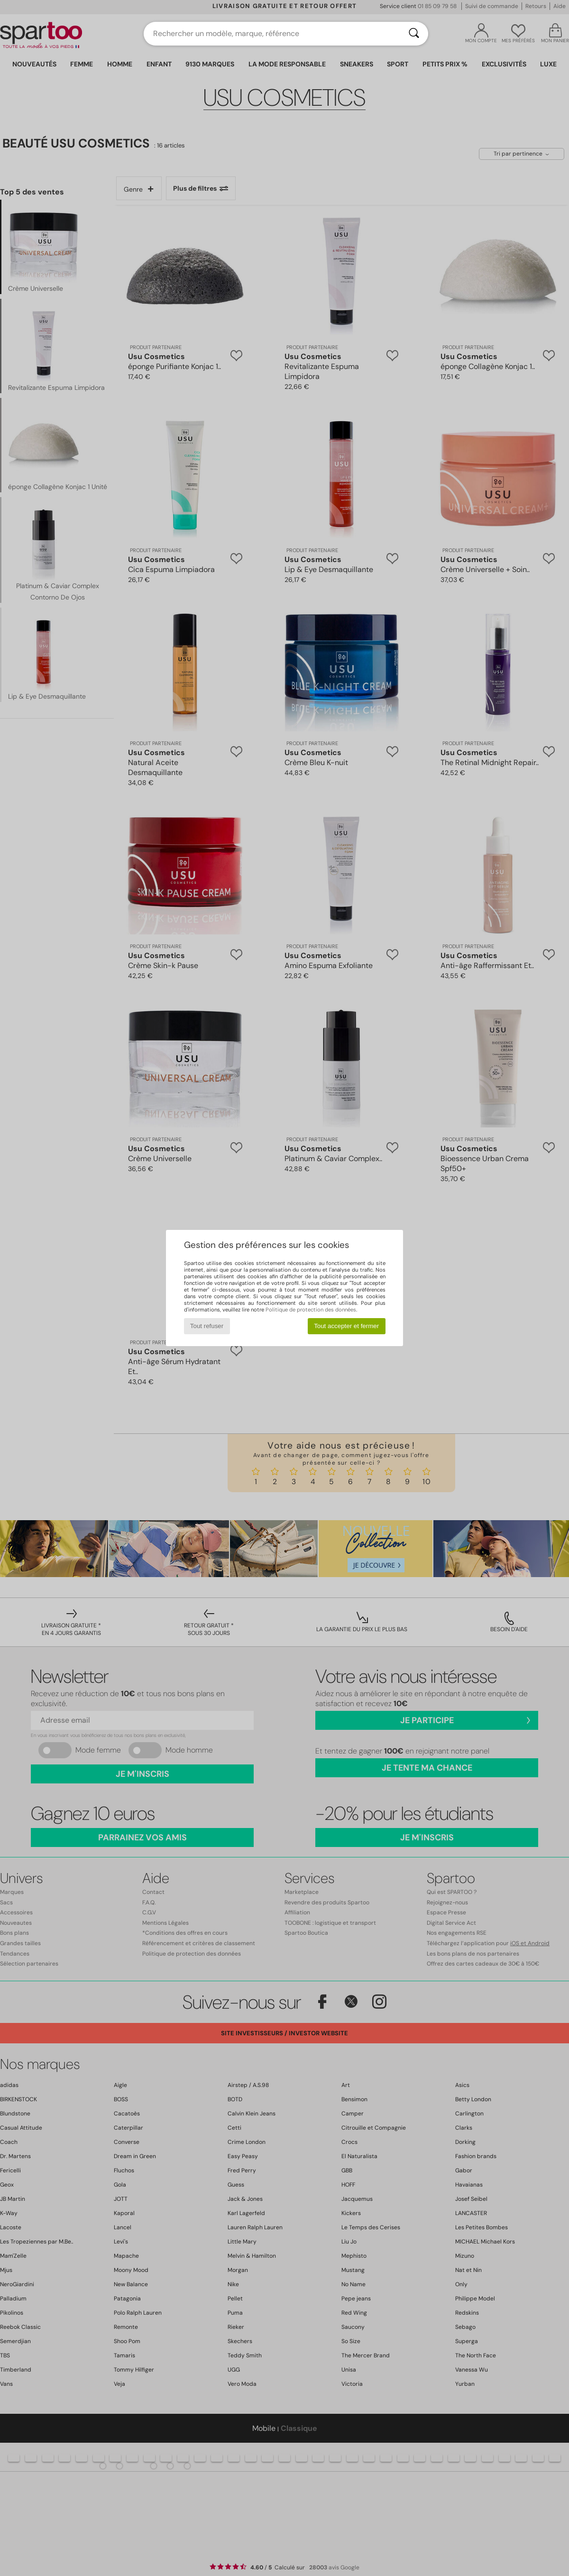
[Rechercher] (413, 34)
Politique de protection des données (311, 1309)
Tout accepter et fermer (346, 1326)
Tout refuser (206, 1326)
